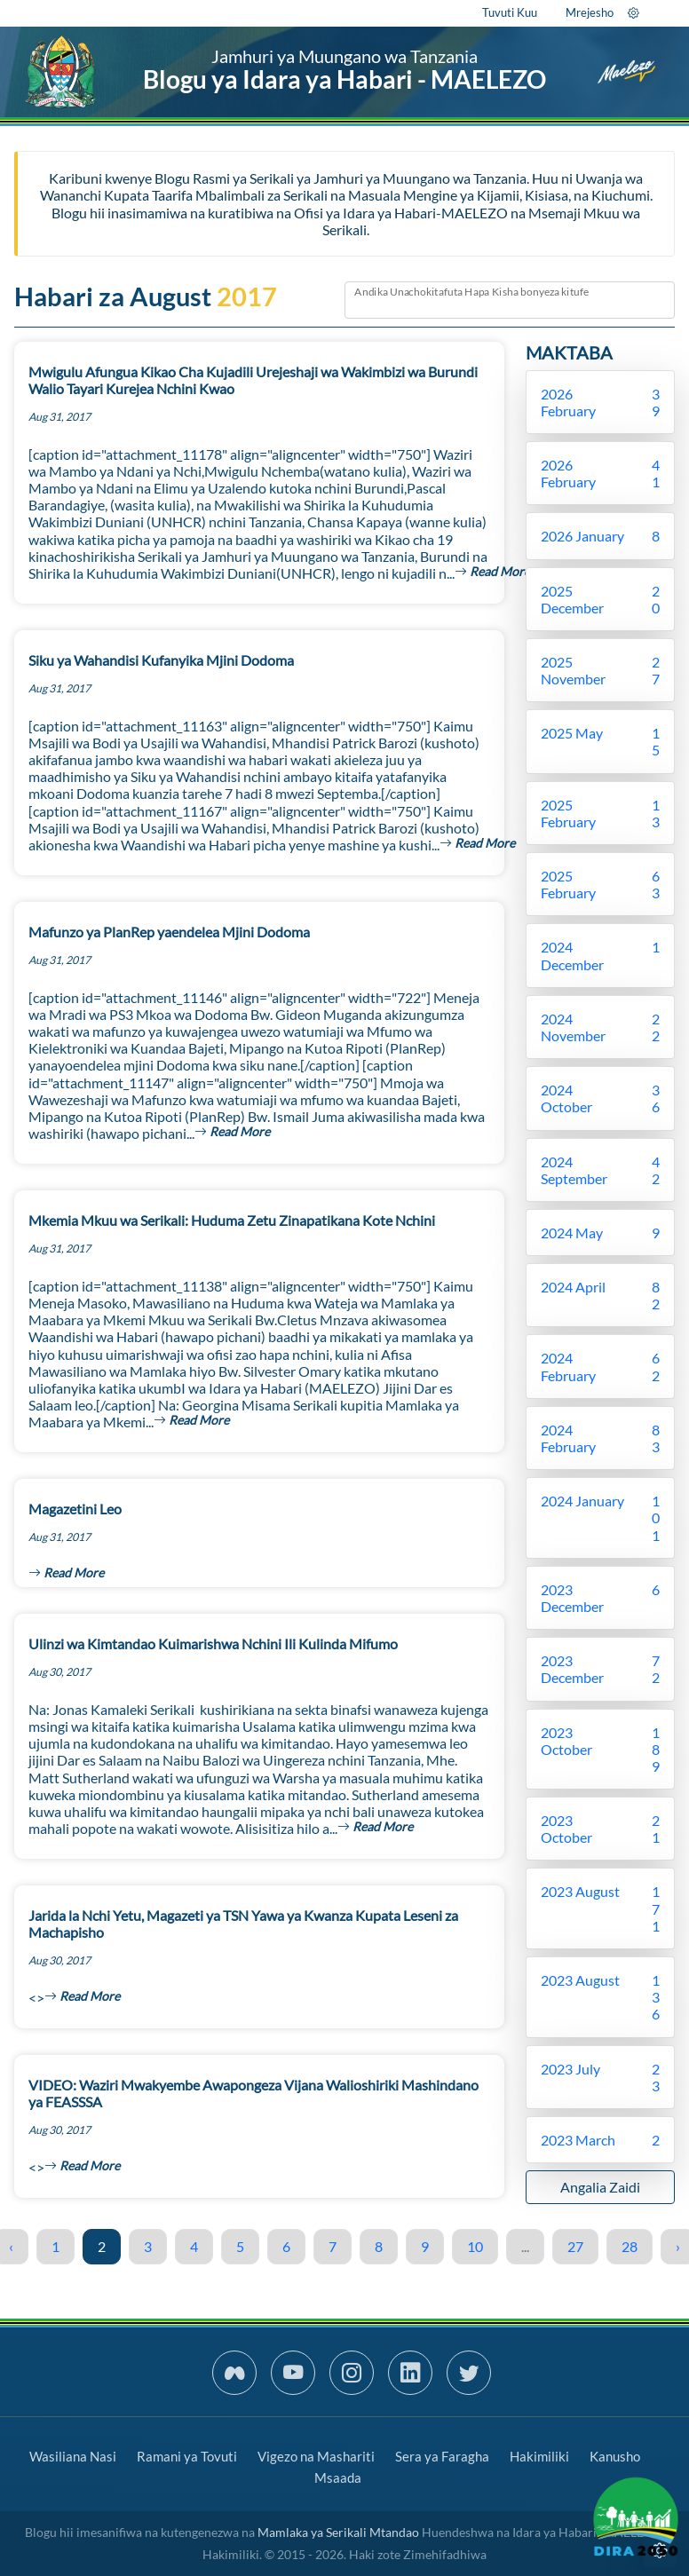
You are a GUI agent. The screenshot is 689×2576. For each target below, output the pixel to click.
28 (630, 2246)
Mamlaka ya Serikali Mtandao (338, 2532)
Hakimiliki (539, 2456)
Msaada (337, 2477)
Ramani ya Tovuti (187, 2456)
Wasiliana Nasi (72, 2456)
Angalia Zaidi (600, 2186)
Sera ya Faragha (442, 2456)
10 (475, 2246)
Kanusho (615, 2456)
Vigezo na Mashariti (316, 2456)
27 (575, 2246)
